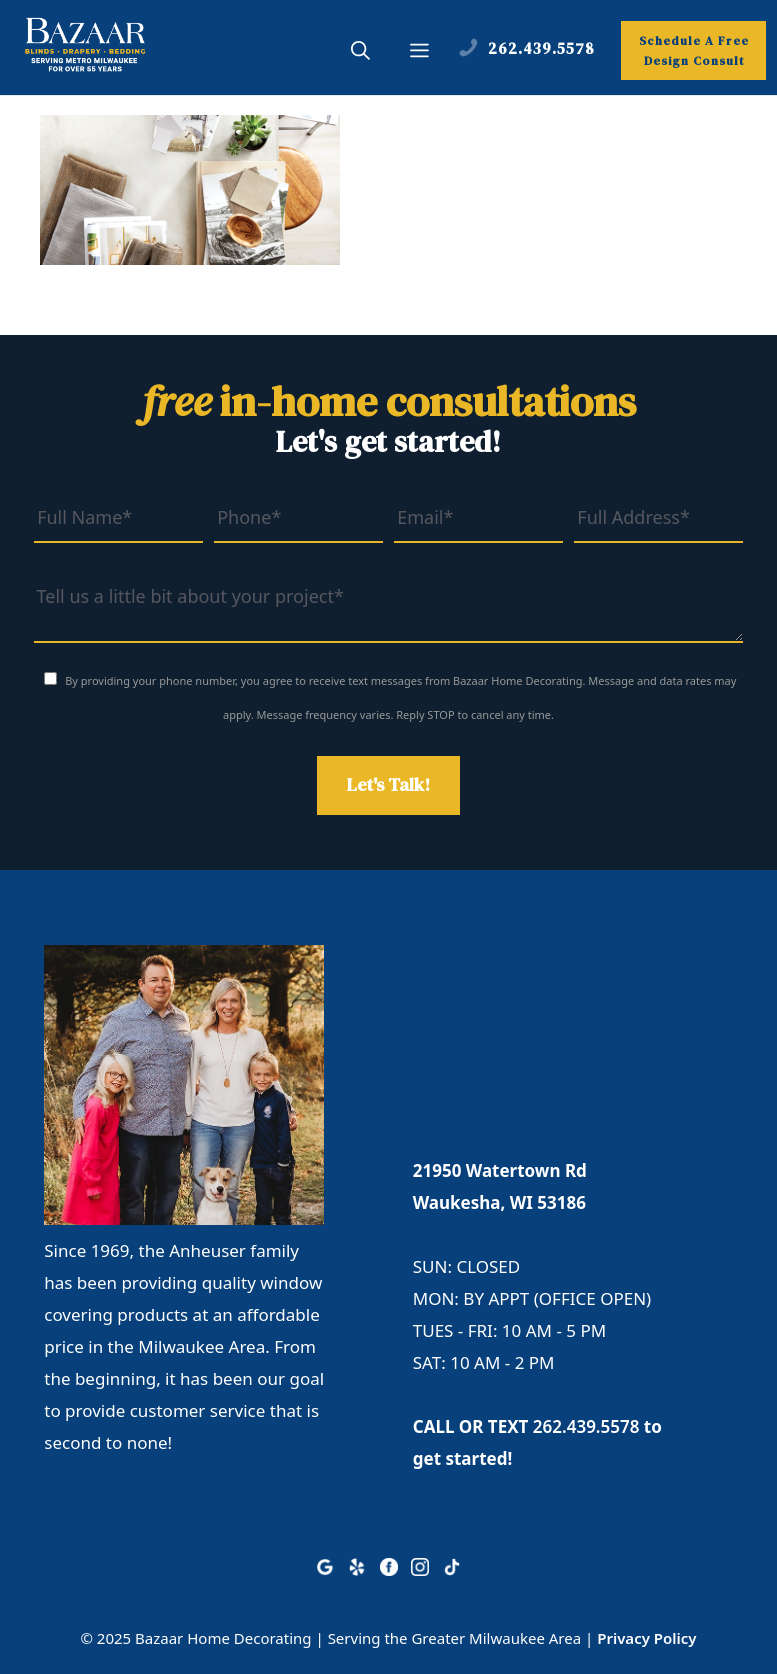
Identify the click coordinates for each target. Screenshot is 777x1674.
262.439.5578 (586, 1426)
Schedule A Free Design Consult (694, 51)
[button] (360, 53)
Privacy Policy (646, 1638)
